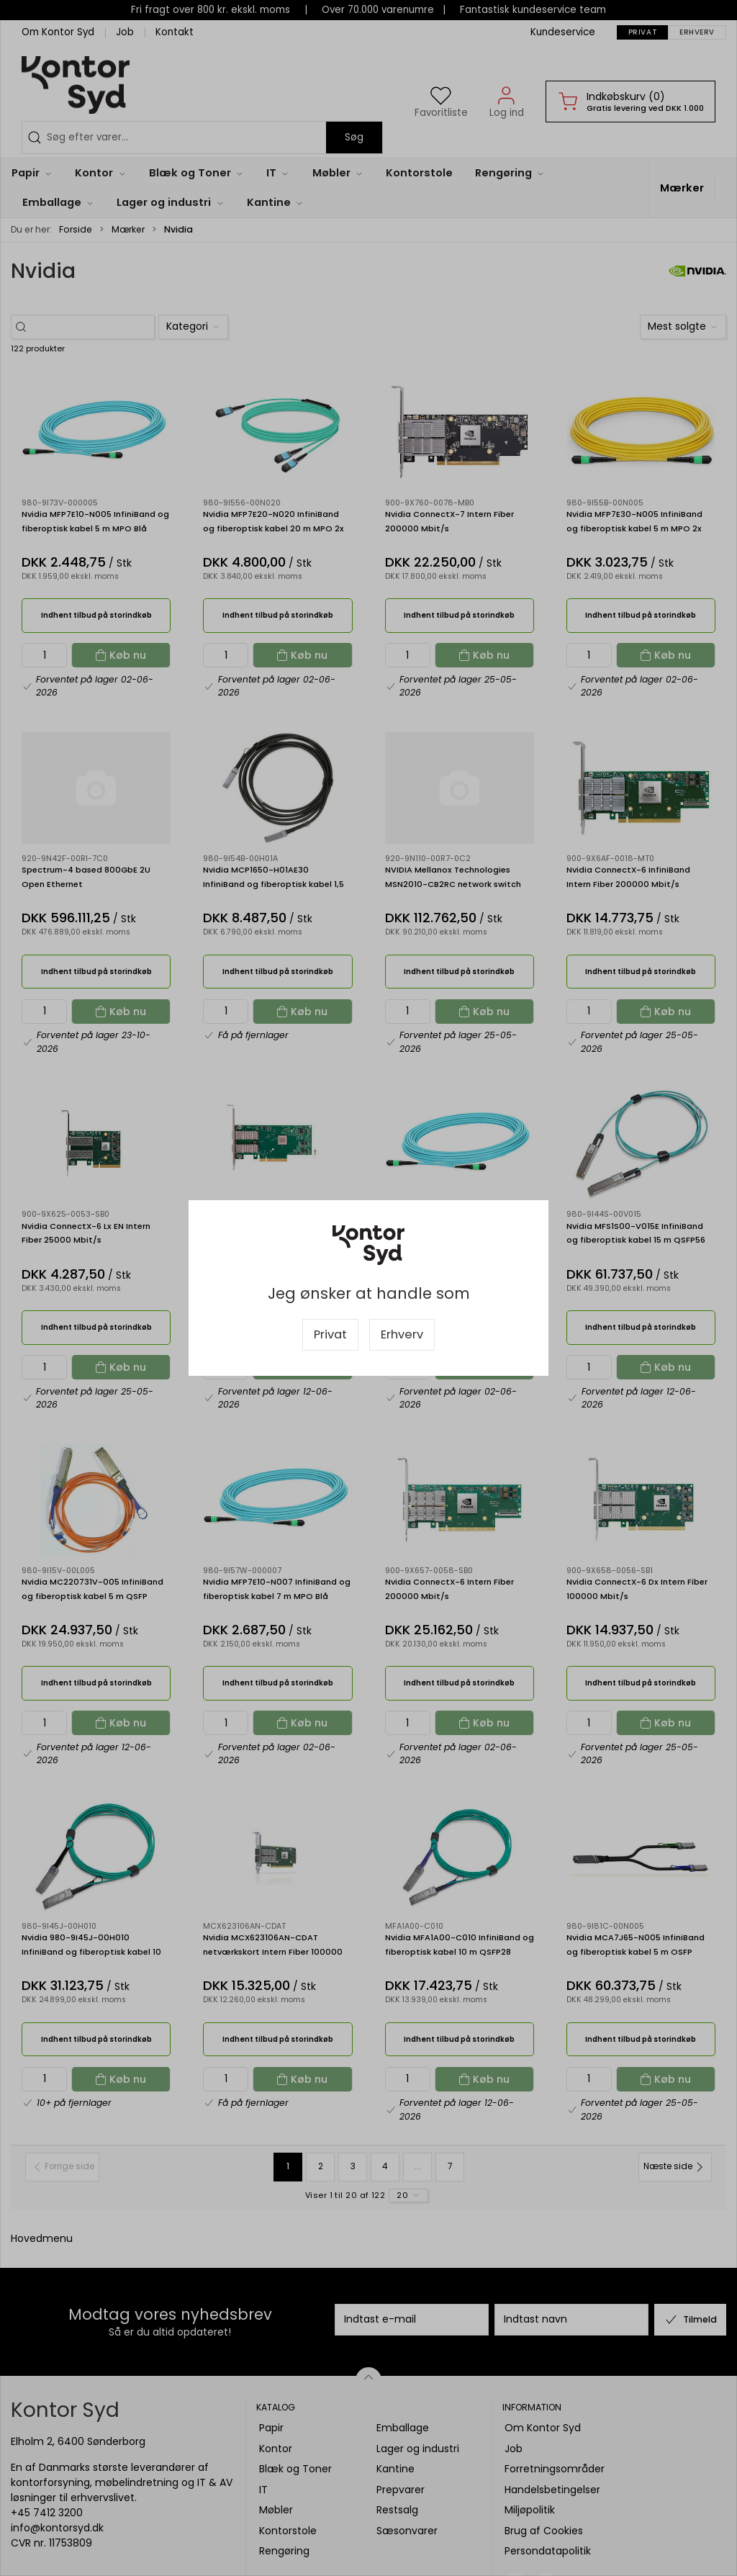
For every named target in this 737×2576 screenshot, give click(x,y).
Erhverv (402, 1334)
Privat (330, 1334)
